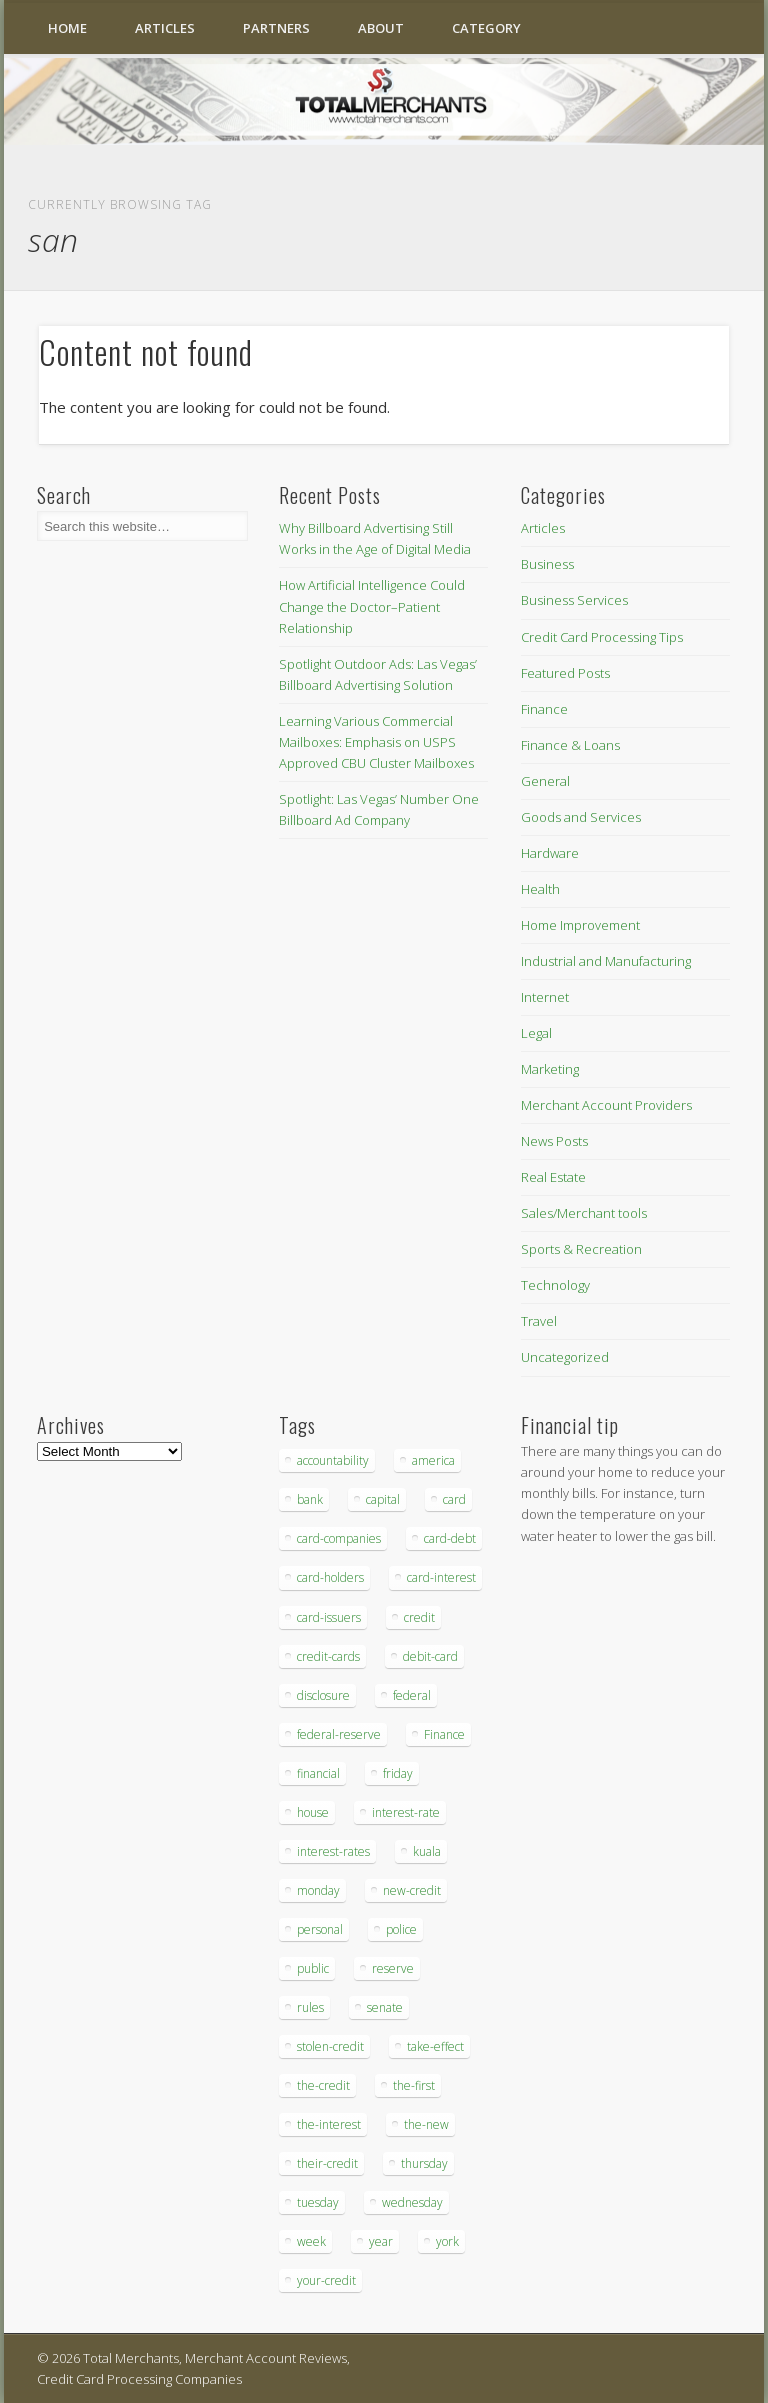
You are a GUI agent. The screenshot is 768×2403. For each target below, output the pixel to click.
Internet (545, 997)
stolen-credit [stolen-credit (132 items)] (330, 2046)
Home (67, 28)
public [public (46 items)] (313, 1968)
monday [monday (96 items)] (318, 1890)
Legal (536, 1033)
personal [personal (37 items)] (320, 1929)
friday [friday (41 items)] (398, 1773)
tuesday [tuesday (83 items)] (318, 2202)
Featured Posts (565, 673)
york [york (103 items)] (447, 2241)
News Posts (554, 1141)
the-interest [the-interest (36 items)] (329, 2124)
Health (540, 889)
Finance (544, 709)
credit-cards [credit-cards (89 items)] (328, 1656)
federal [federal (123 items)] (412, 1695)
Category (486, 28)
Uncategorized (565, 1357)
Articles (165, 28)
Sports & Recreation (581, 1249)
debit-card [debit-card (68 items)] (430, 1656)
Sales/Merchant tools (584, 1213)
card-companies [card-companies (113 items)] (339, 1538)
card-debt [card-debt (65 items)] (450, 1538)
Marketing (550, 1069)
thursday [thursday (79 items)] (424, 2163)
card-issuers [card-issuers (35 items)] (329, 1617)
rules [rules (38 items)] (310, 2007)
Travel (539, 1321)
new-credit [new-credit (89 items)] (412, 1890)
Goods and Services (581, 817)
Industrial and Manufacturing (606, 961)
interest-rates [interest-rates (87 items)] (333, 1851)
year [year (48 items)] (381, 2241)
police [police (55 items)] (401, 1929)
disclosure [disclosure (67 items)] (323, 1695)
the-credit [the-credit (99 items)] (323, 2085)
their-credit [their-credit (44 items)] (327, 2163)
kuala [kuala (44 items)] (427, 1851)
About (381, 28)
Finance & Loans (570, 745)
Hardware (550, 853)
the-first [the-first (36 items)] (414, 2085)
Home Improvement (580, 925)
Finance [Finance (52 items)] (444, 1734)
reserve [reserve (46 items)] (393, 1968)
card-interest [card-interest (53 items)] (441, 1577)
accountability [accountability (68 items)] (333, 1460)
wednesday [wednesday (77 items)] (412, 2202)
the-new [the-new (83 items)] (426, 2124)
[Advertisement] (581, 1895)
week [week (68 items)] (311, 2241)
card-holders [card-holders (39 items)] (330, 1577)
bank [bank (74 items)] (310, 1499)
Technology (555, 1285)
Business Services (574, 600)
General (545, 781)
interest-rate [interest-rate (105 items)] (406, 1812)
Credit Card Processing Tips (602, 637)
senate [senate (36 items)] (385, 2007)
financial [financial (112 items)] (318, 1773)
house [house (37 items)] (313, 1812)
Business (547, 564)
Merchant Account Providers (606, 1105)
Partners (276, 28)
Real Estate (553, 1177)
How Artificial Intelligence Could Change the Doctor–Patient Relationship (372, 606)
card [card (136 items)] (454, 1499)
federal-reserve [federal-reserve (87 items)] (339, 1734)
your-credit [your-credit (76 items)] (326, 2280)
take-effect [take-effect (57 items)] (435, 2046)
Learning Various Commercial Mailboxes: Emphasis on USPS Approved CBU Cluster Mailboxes (376, 742)
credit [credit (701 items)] (419, 1617)
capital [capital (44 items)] (383, 1499)
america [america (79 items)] (433, 1460)
